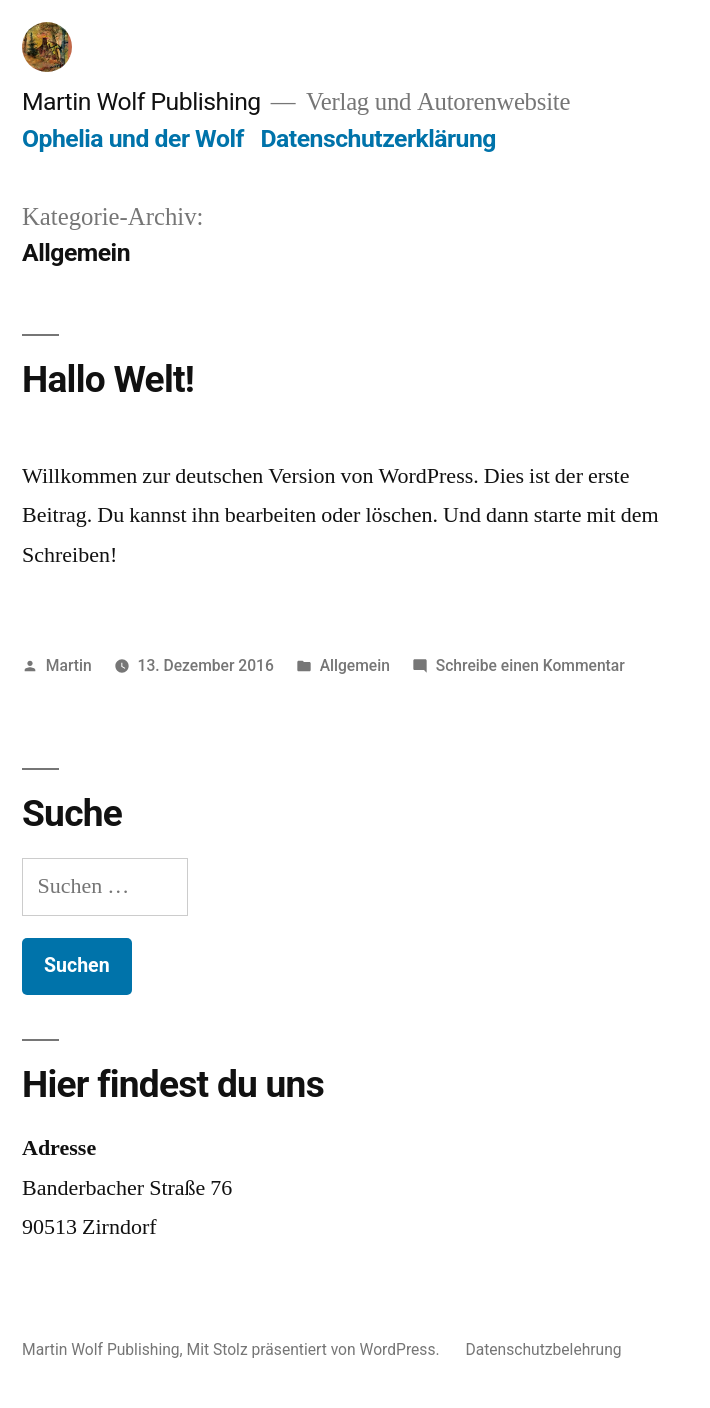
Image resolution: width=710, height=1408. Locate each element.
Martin (69, 665)
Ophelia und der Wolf (133, 138)
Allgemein (355, 665)
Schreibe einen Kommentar (530, 665)
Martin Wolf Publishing (141, 101)
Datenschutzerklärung (378, 138)
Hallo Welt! (108, 379)
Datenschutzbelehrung (543, 1349)
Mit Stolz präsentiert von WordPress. (315, 1349)
